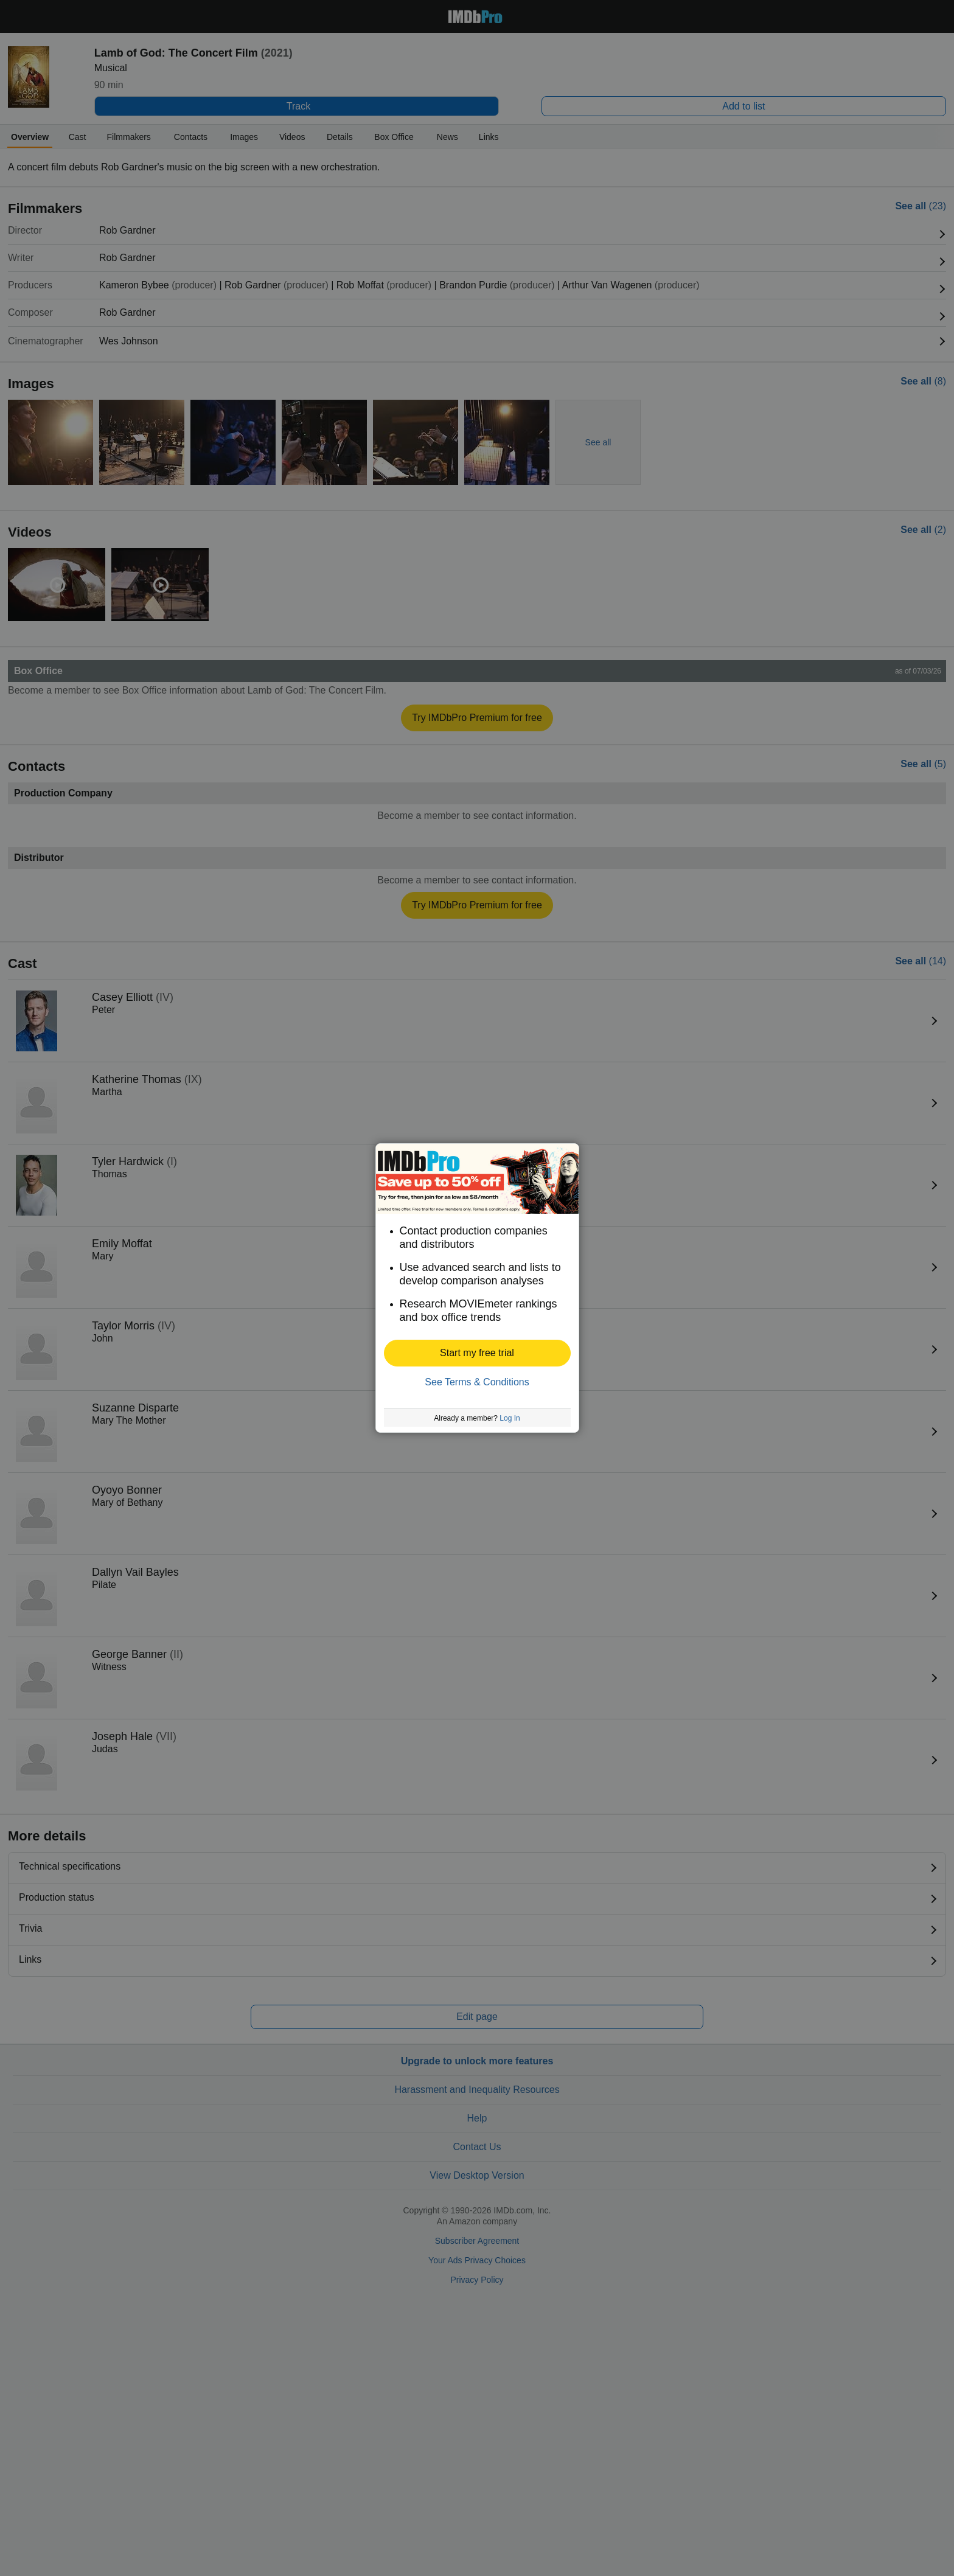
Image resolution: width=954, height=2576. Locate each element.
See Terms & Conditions (477, 1382)
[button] (477, 1353)
